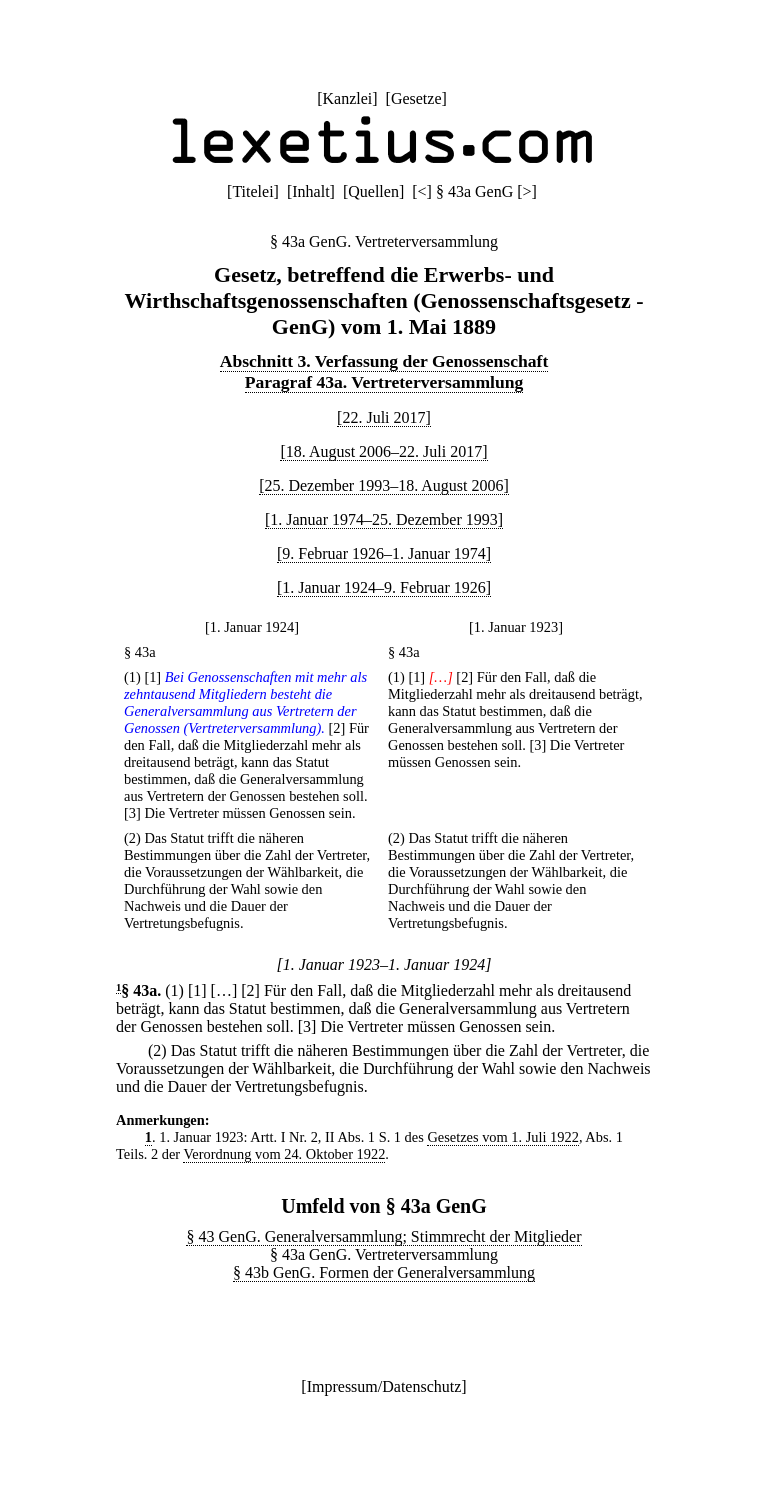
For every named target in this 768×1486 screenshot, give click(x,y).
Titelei (252, 191)
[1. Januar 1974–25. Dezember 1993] (384, 519)
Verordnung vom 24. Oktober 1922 (284, 1154)
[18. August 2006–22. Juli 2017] (383, 451)
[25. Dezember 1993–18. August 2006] (384, 485)
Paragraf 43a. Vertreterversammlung (384, 382)
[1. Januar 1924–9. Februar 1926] (384, 587)
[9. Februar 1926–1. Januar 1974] (384, 553)
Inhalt (310, 191)
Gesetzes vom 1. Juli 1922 (502, 1137)
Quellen (373, 191)
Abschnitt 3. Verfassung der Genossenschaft (384, 361)
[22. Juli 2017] (384, 417)
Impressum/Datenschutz (384, 1386)
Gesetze (416, 98)
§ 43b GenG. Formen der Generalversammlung (384, 1272)
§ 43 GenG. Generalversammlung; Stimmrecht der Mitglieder (383, 1236)
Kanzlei (347, 98)
